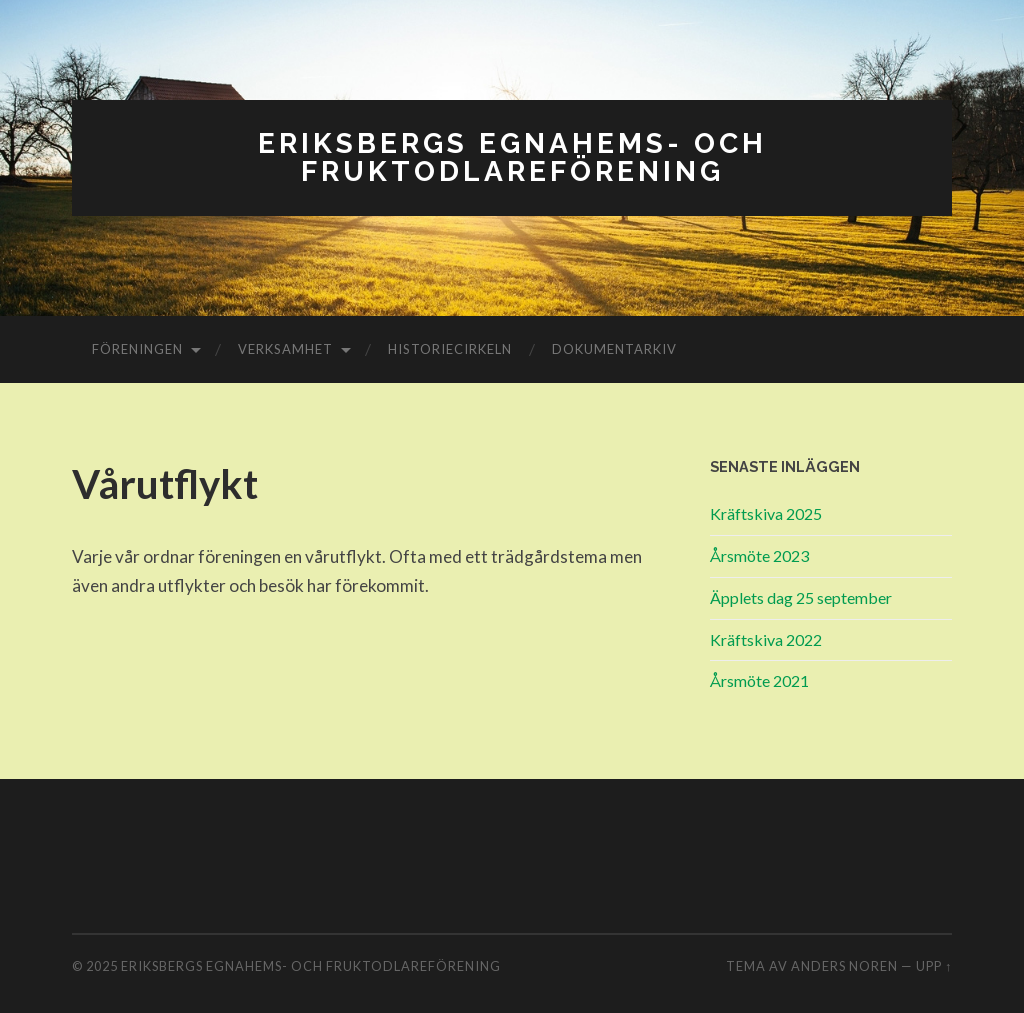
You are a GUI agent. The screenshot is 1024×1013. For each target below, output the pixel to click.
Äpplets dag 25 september (801, 597)
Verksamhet (285, 349)
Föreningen (137, 349)
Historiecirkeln (450, 349)
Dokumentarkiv (614, 349)
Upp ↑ (934, 966)
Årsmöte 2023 (759, 555)
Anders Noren (844, 966)
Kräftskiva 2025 (766, 513)
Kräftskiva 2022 (766, 639)
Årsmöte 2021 (759, 680)
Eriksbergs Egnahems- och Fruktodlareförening (512, 157)
